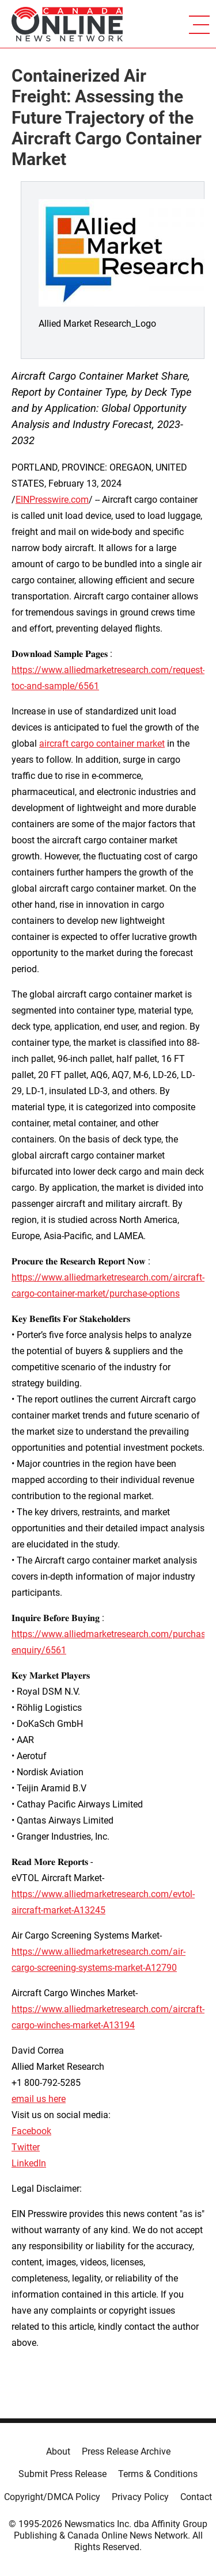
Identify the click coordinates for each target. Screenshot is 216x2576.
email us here (39, 2098)
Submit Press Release (62, 2473)
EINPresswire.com (52, 499)
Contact (196, 2496)
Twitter (26, 2147)
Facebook (31, 2131)
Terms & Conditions (158, 2473)
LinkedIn (29, 2163)
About (58, 2451)
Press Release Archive (126, 2451)
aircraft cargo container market (102, 743)
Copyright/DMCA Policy (52, 2496)
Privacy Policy (140, 2496)
